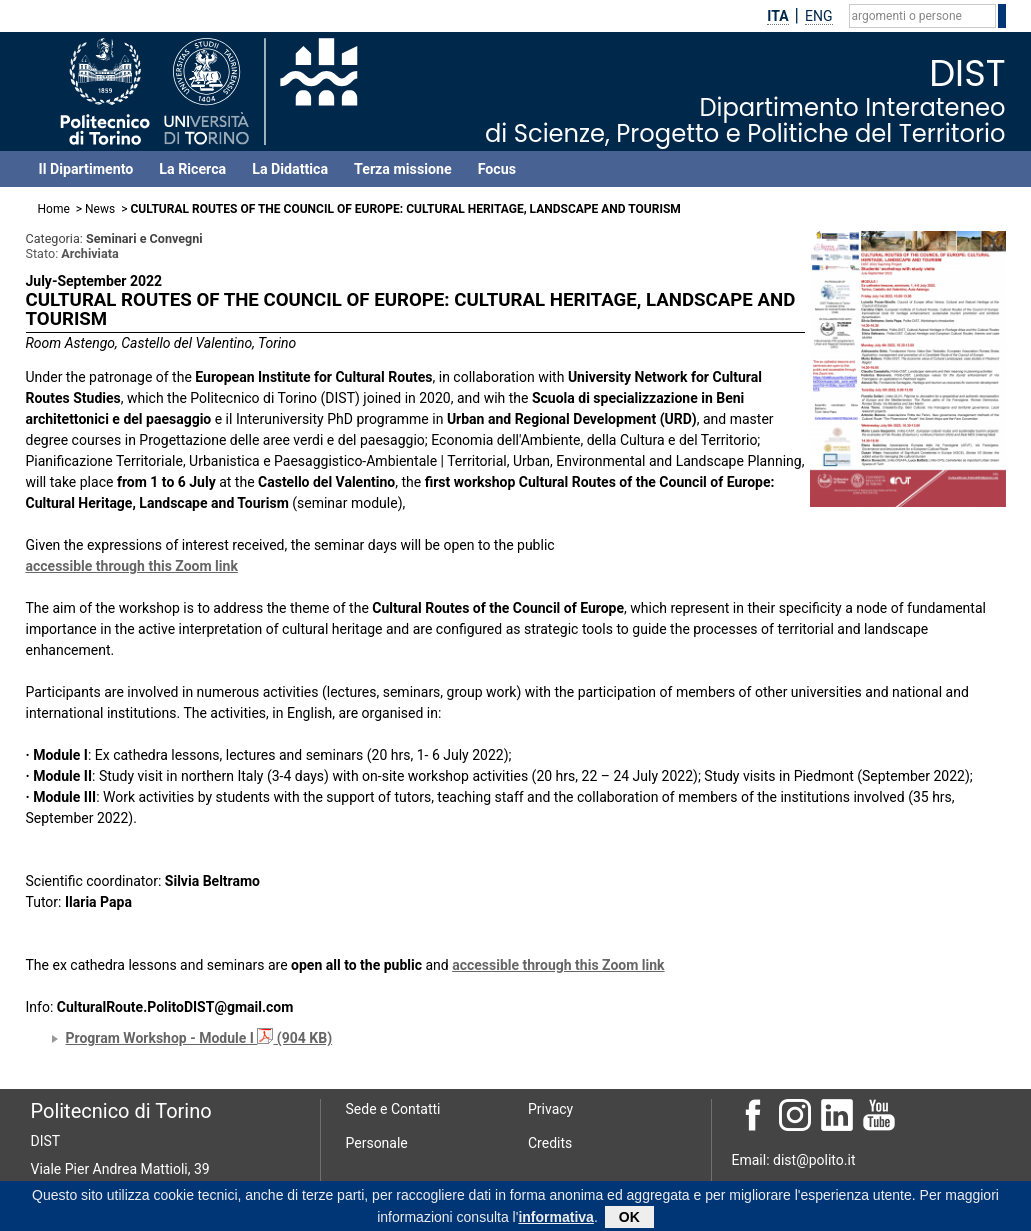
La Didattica (290, 169)
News (100, 209)
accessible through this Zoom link (132, 566)
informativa (555, 1220)
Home (54, 209)
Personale (377, 1143)
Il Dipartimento (86, 169)
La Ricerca (192, 169)
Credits (550, 1143)
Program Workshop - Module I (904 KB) (199, 1038)
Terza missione (403, 169)
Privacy (550, 1109)
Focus (497, 169)
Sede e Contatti (393, 1109)
